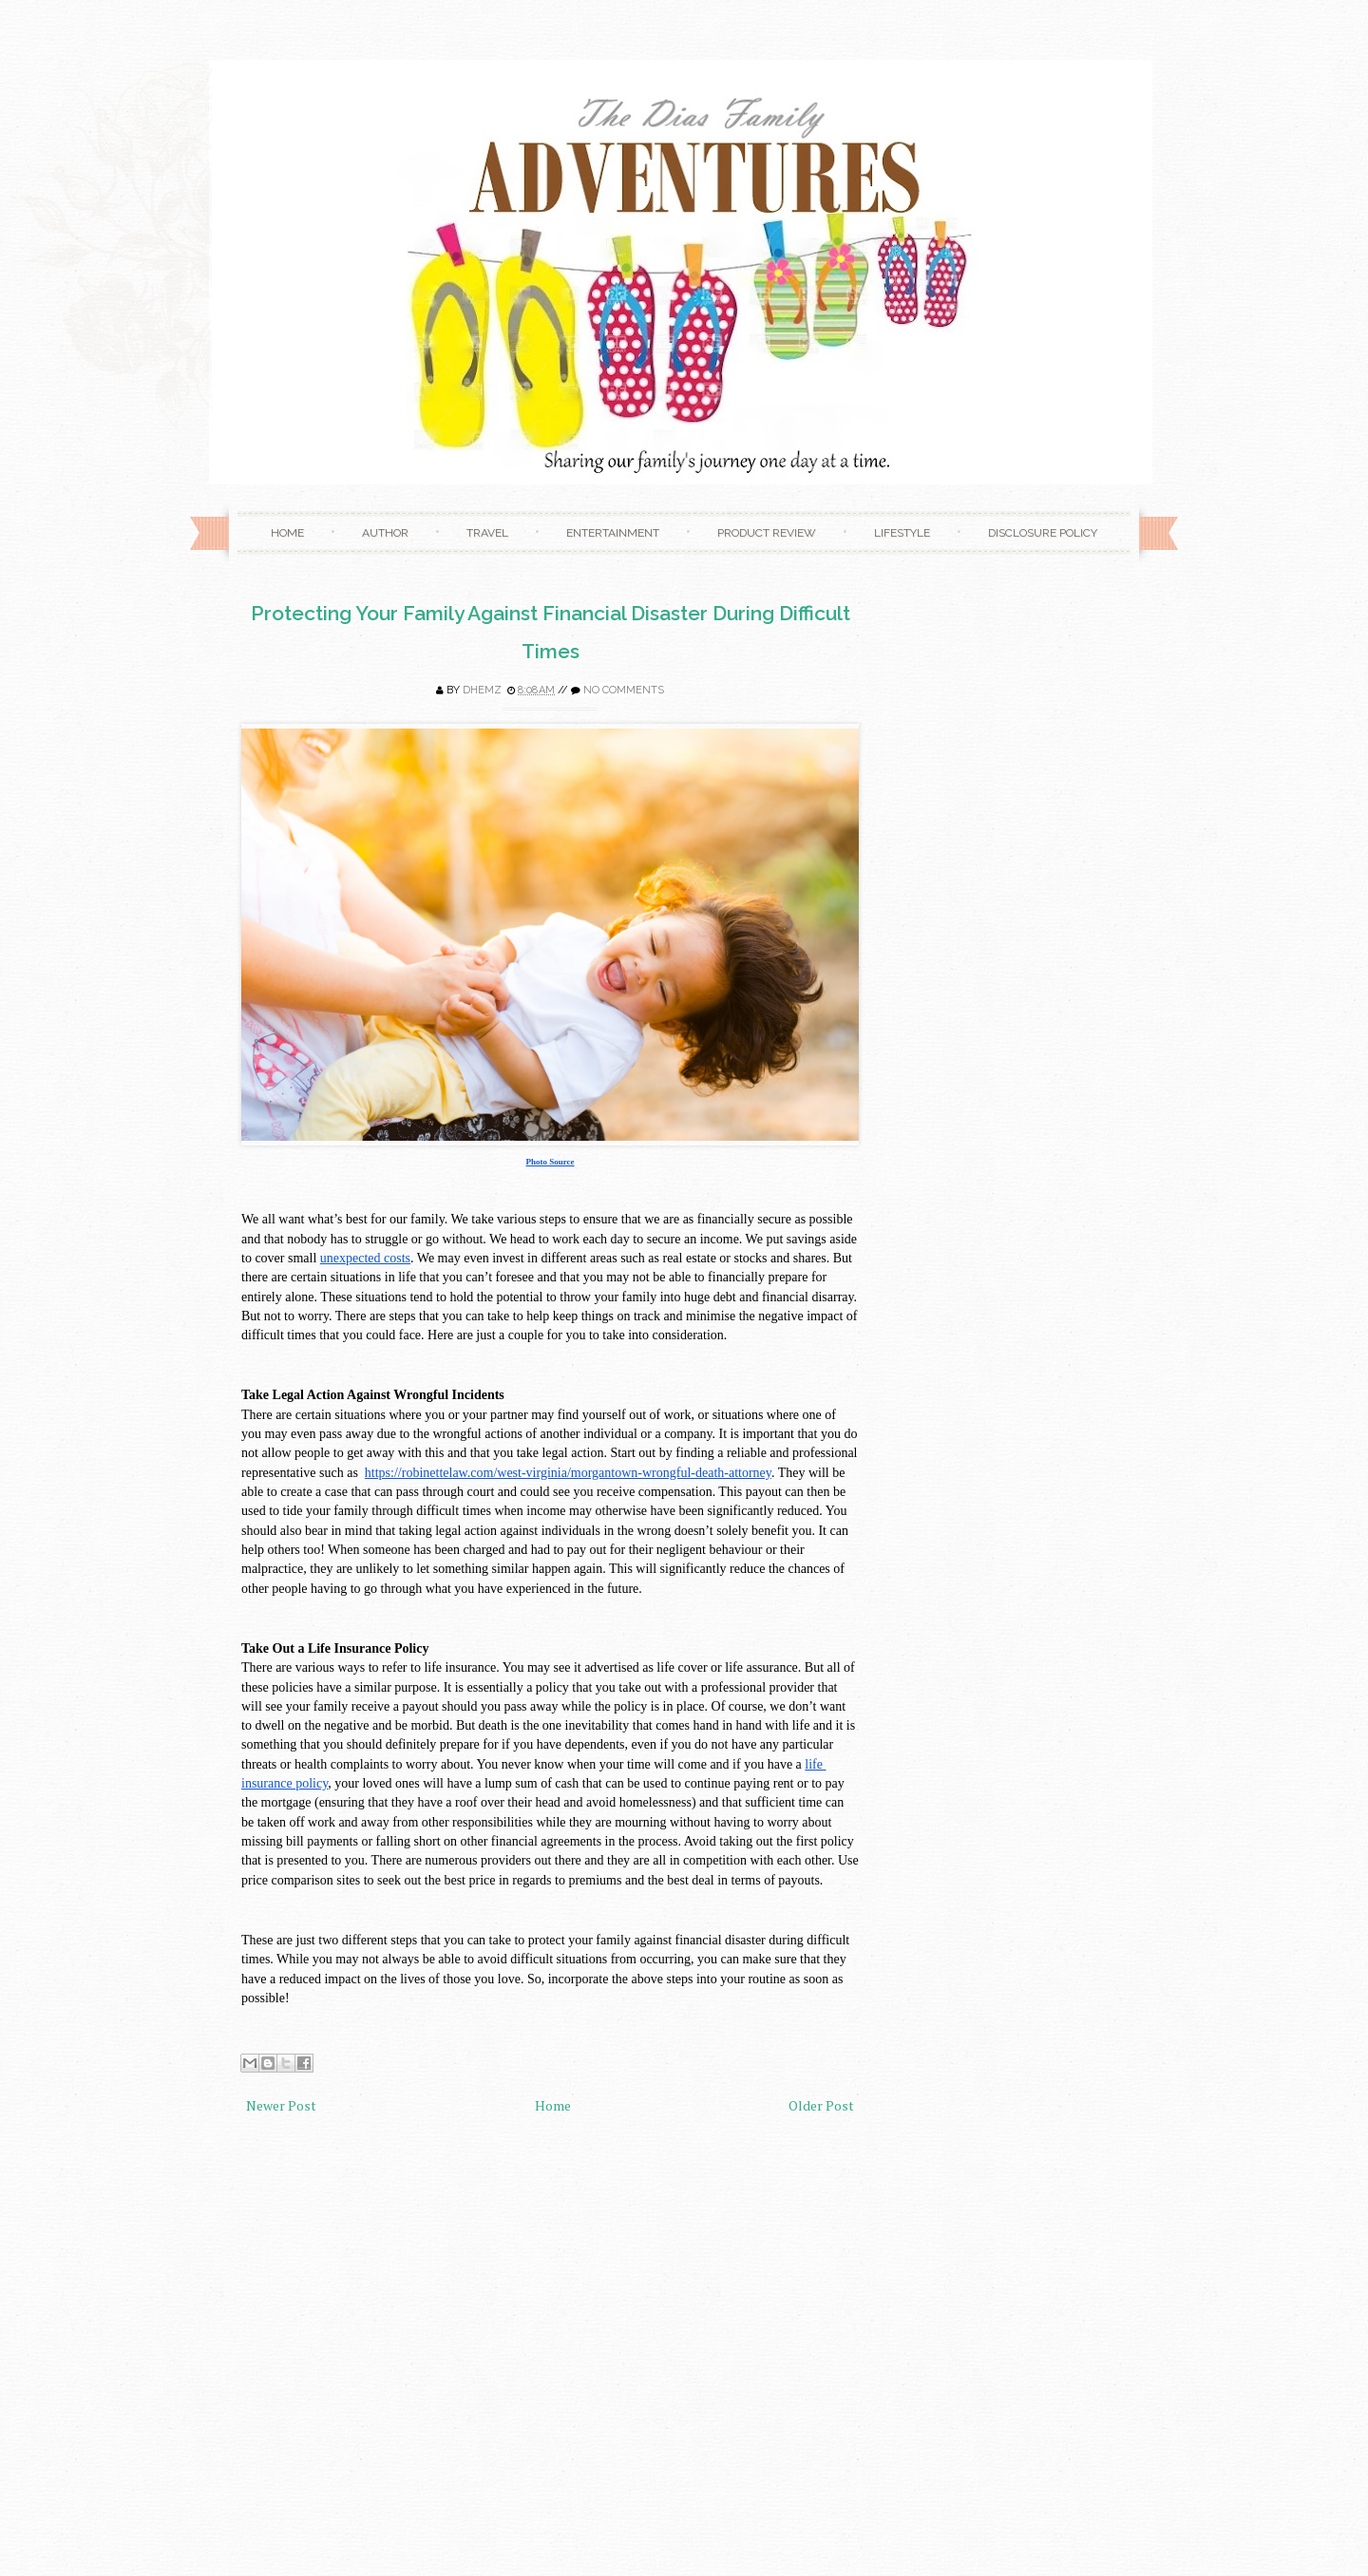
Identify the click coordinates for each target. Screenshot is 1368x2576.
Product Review (766, 533)
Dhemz (482, 690)
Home (287, 533)
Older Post (821, 2105)
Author (385, 533)
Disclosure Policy (1042, 533)
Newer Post (281, 2105)
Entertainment (612, 533)
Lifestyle (902, 533)
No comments (623, 690)
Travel (487, 533)
